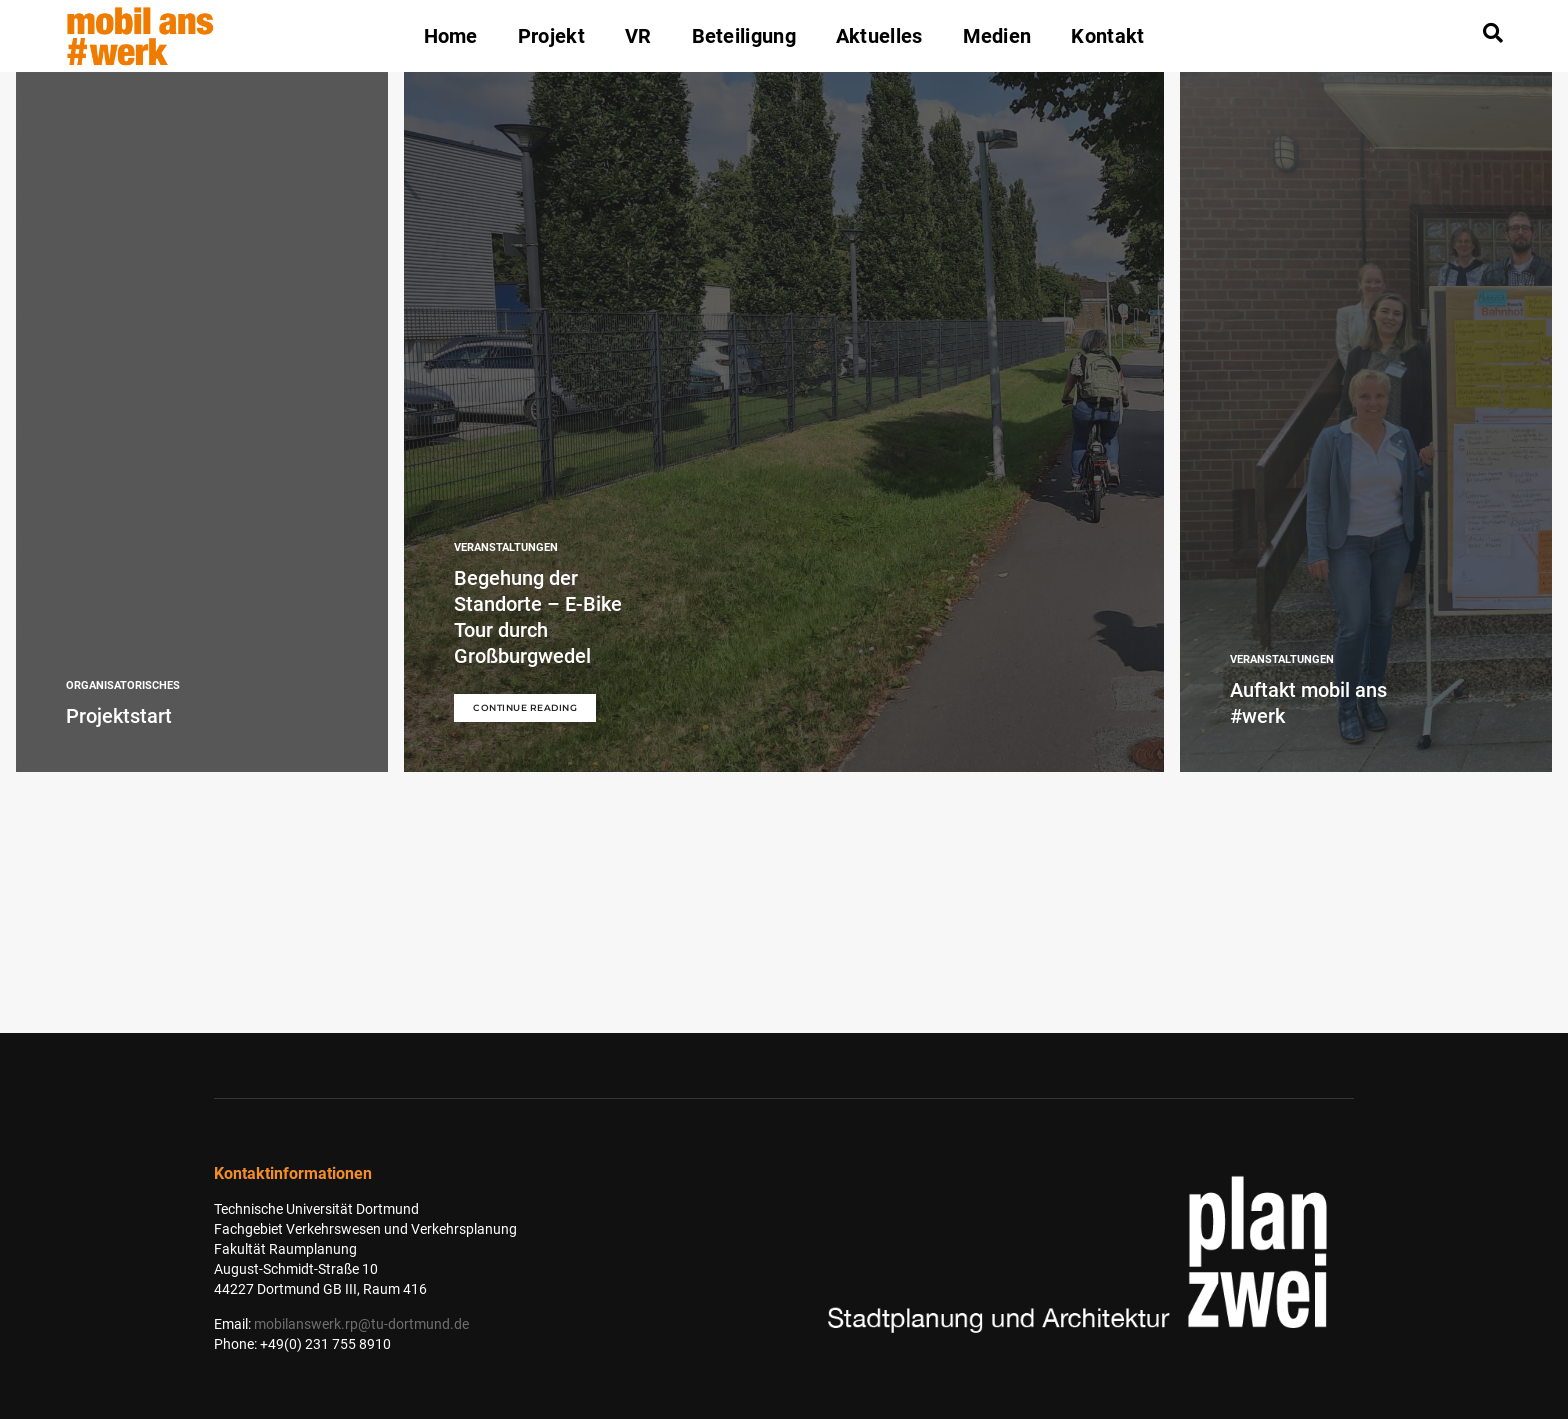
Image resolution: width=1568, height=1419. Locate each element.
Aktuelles (879, 36)
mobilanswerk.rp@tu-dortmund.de (361, 1324)
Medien (997, 36)
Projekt (551, 36)
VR (638, 36)
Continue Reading (525, 707)
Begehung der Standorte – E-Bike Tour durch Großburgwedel (538, 617)
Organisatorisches (123, 685)
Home (451, 36)
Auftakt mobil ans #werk (1308, 703)
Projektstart (119, 716)
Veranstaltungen (506, 547)
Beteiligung (744, 36)
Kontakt (1107, 36)
